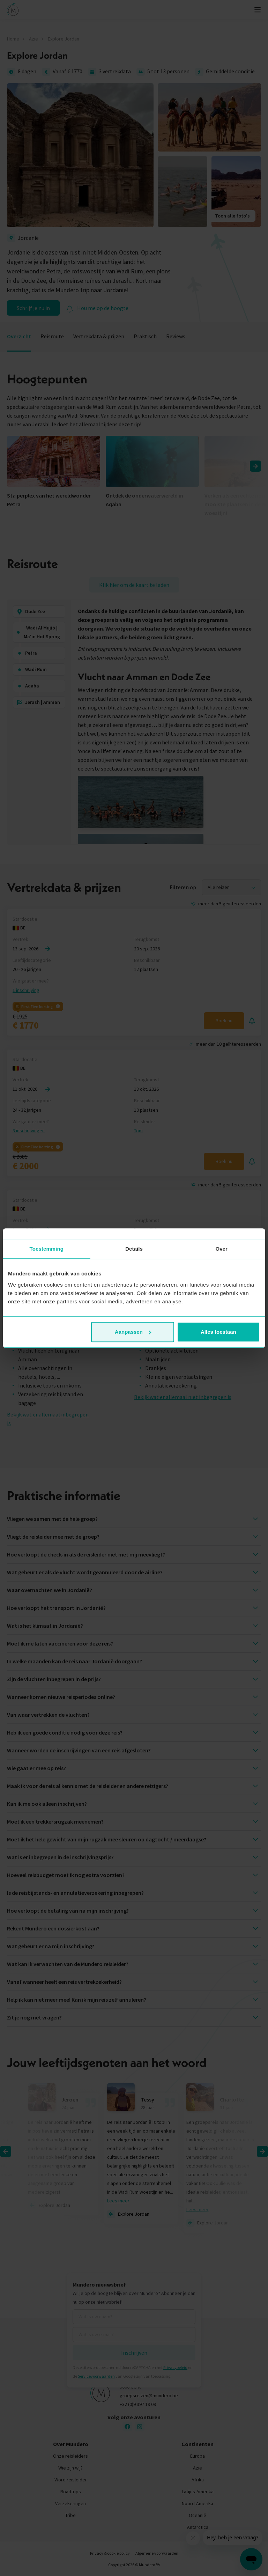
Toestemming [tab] (47, 1249)
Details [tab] (134, 1249)
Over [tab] (221, 1249)
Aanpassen (133, 1332)
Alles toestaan (218, 1332)
